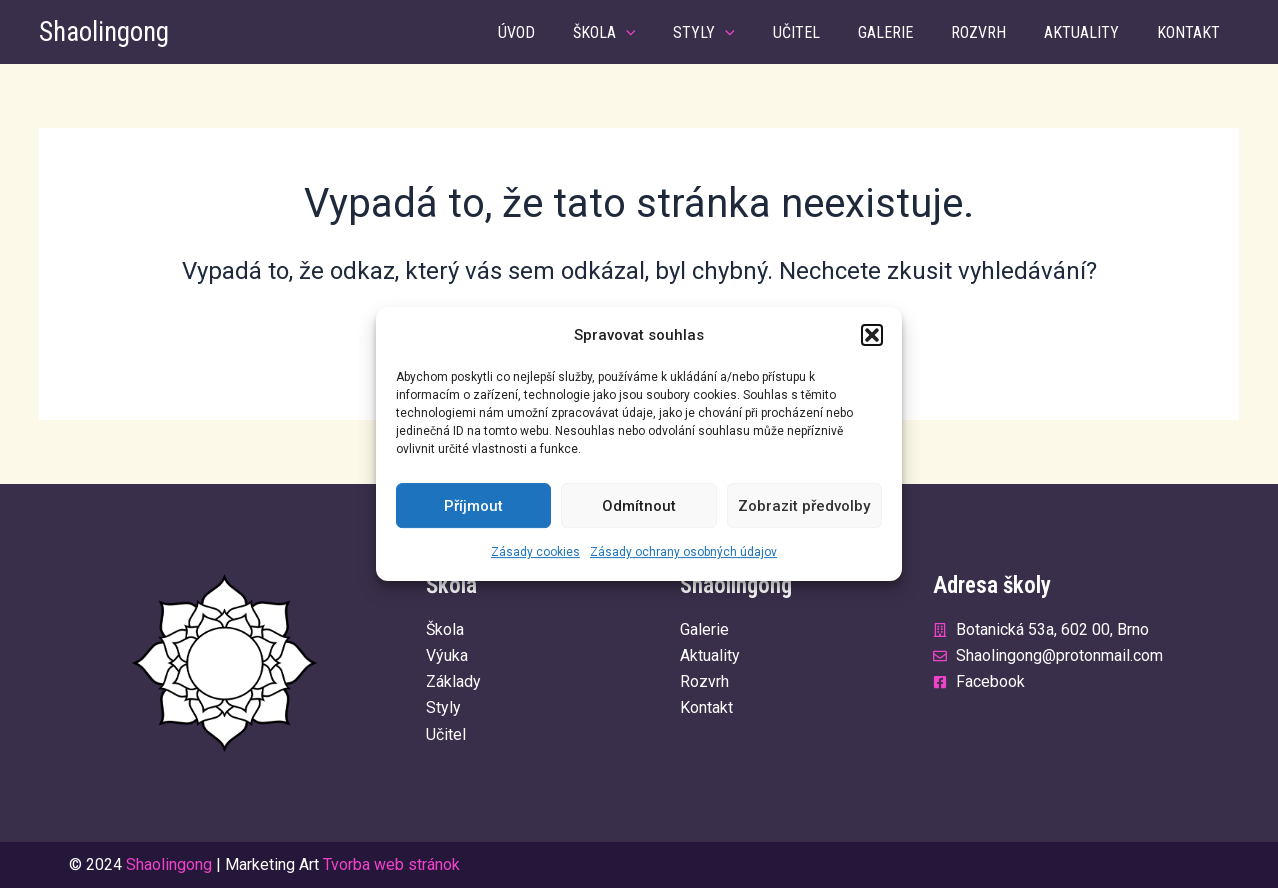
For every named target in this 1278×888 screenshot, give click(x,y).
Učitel (823, 32)
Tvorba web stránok (391, 864)
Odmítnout (639, 506)
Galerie (906, 32)
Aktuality (1090, 32)
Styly (737, 32)
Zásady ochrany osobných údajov (683, 553)
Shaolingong (104, 32)
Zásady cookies (535, 553)
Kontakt (1191, 32)
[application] (665, 32)
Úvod (561, 32)
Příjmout (473, 506)
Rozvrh (993, 32)
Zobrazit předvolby (804, 506)
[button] (872, 335)
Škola (643, 32)
